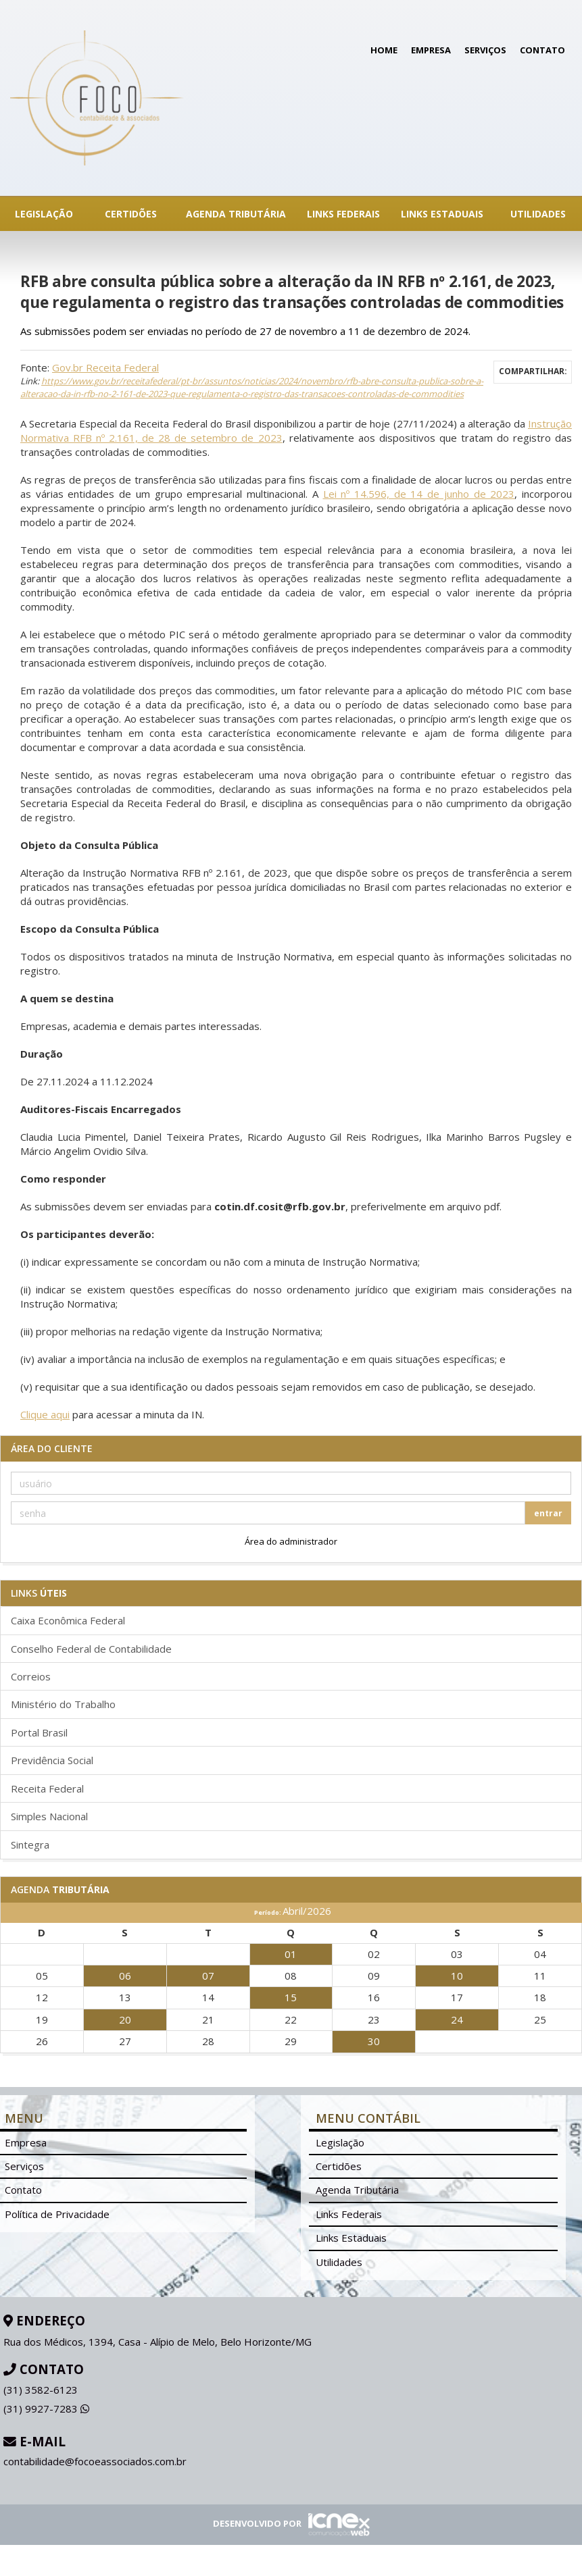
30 (374, 2041)
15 (291, 1997)
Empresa (431, 50)
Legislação (44, 213)
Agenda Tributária (236, 213)
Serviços (485, 50)
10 (457, 1975)
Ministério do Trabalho (63, 1704)
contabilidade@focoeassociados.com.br (95, 2461)
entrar (548, 1513)
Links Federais (343, 213)
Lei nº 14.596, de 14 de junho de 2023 (419, 493)
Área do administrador (291, 1541)
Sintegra (30, 1844)
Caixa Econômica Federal (68, 1620)
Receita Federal (47, 1788)
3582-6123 (40, 2389)
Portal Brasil (39, 1732)
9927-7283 (46, 2408)
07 (208, 1975)
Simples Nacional (49, 1816)
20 (125, 2019)
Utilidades (538, 213)
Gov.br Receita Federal (105, 367)
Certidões (131, 213)
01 (291, 1954)
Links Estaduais (442, 213)
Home (383, 50)
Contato (542, 50)
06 (125, 1975)
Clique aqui (45, 1414)
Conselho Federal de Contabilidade (91, 1648)
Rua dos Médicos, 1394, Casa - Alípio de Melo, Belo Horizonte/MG (157, 2341)
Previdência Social (52, 1760)
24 (457, 2019)
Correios (31, 1676)
